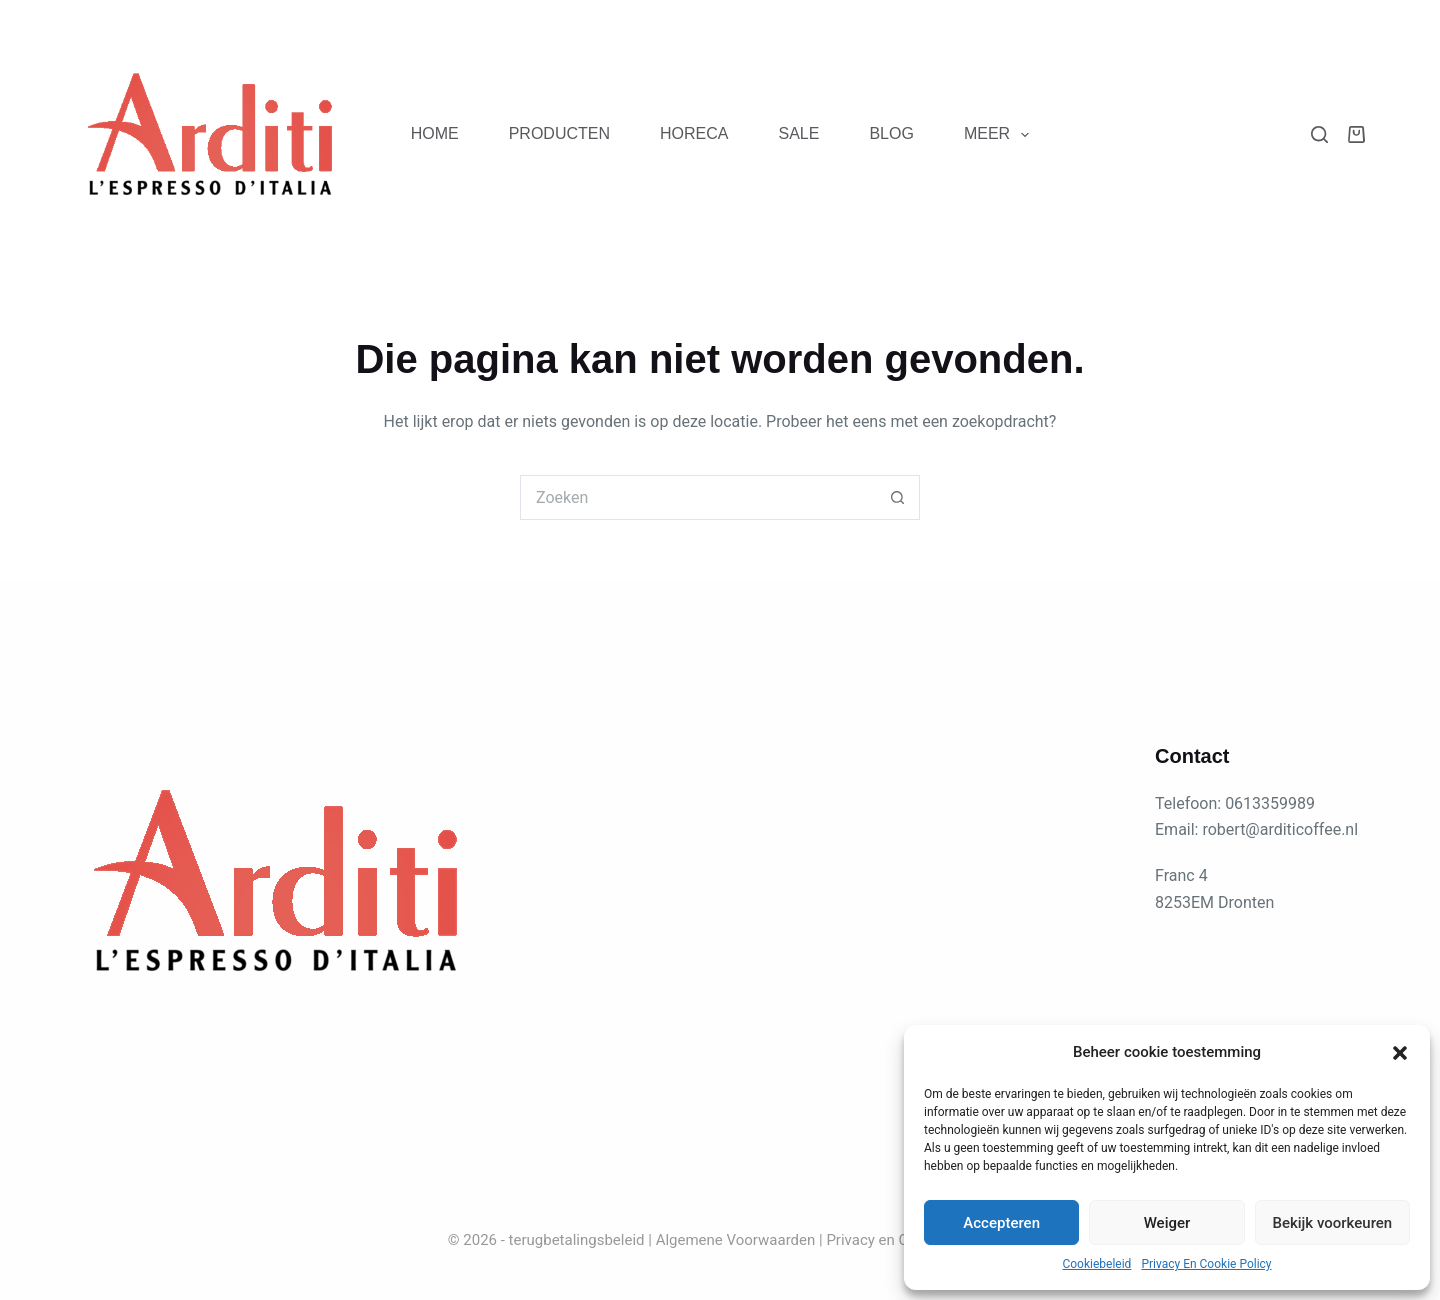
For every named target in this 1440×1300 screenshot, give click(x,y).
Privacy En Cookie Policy (1206, 1264)
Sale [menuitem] (798, 133)
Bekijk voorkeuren (1332, 1223)
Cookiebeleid (1096, 1264)
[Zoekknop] (897, 497)
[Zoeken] (1319, 134)
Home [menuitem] (435, 133)
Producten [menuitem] (559, 133)
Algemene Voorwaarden (736, 1240)
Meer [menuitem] (1000, 135)
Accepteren (1001, 1223)
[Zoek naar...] (697, 497)
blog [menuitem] (891, 133)
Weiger (1167, 1223)
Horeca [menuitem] (694, 133)
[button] (1400, 1053)
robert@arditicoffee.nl (1280, 829)
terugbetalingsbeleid (577, 1240)
